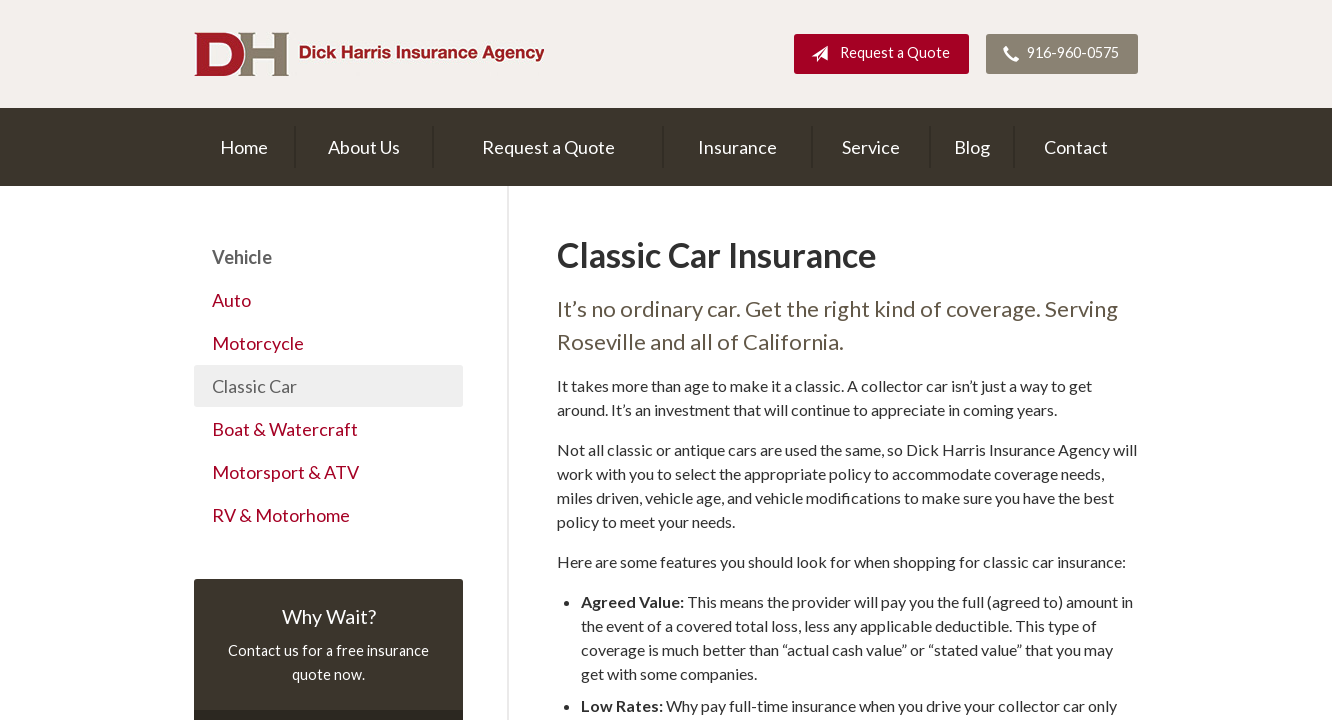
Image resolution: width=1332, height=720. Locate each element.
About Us (364, 147)
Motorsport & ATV (285, 472)
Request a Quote (876, 54)
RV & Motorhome (281, 515)
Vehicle (242, 257)
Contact (1076, 147)
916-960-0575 (1057, 54)
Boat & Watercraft (285, 429)
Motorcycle (258, 343)
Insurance (737, 147)
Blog (972, 147)
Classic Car (254, 386)
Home (244, 147)
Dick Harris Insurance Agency (369, 54)
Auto (231, 300)
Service (871, 147)
